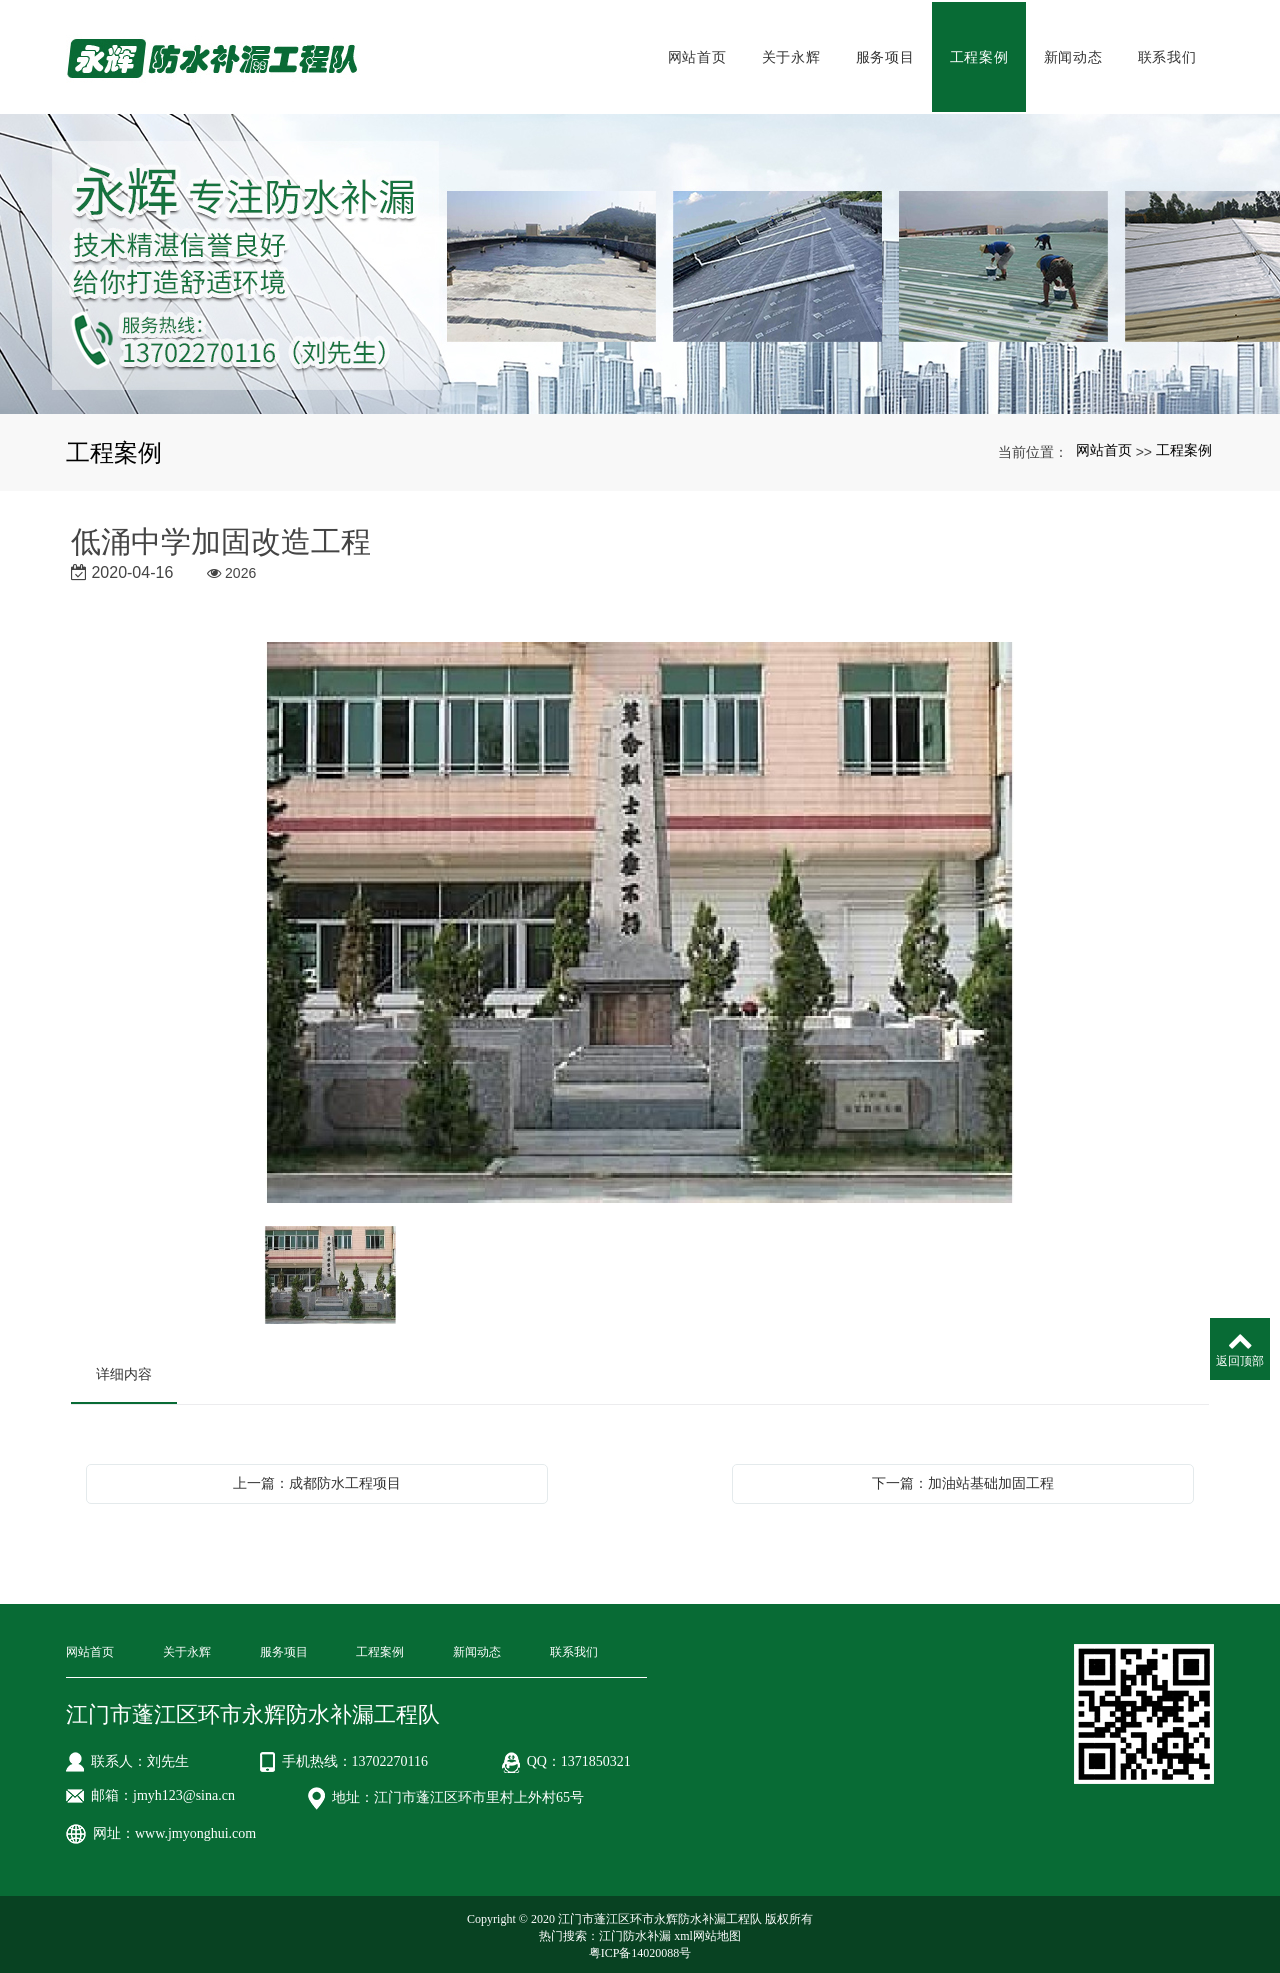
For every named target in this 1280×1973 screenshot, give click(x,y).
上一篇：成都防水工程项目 (317, 1479)
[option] (640, 920)
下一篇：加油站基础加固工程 (963, 1479)
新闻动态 (1073, 55)
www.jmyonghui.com (195, 1829)
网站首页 (697, 55)
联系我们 (1167, 55)
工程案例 (979, 55)
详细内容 (124, 1370)
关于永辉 (791, 55)
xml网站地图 (707, 1932)
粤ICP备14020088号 (640, 1949)
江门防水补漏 (635, 1932)
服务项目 (885, 55)
